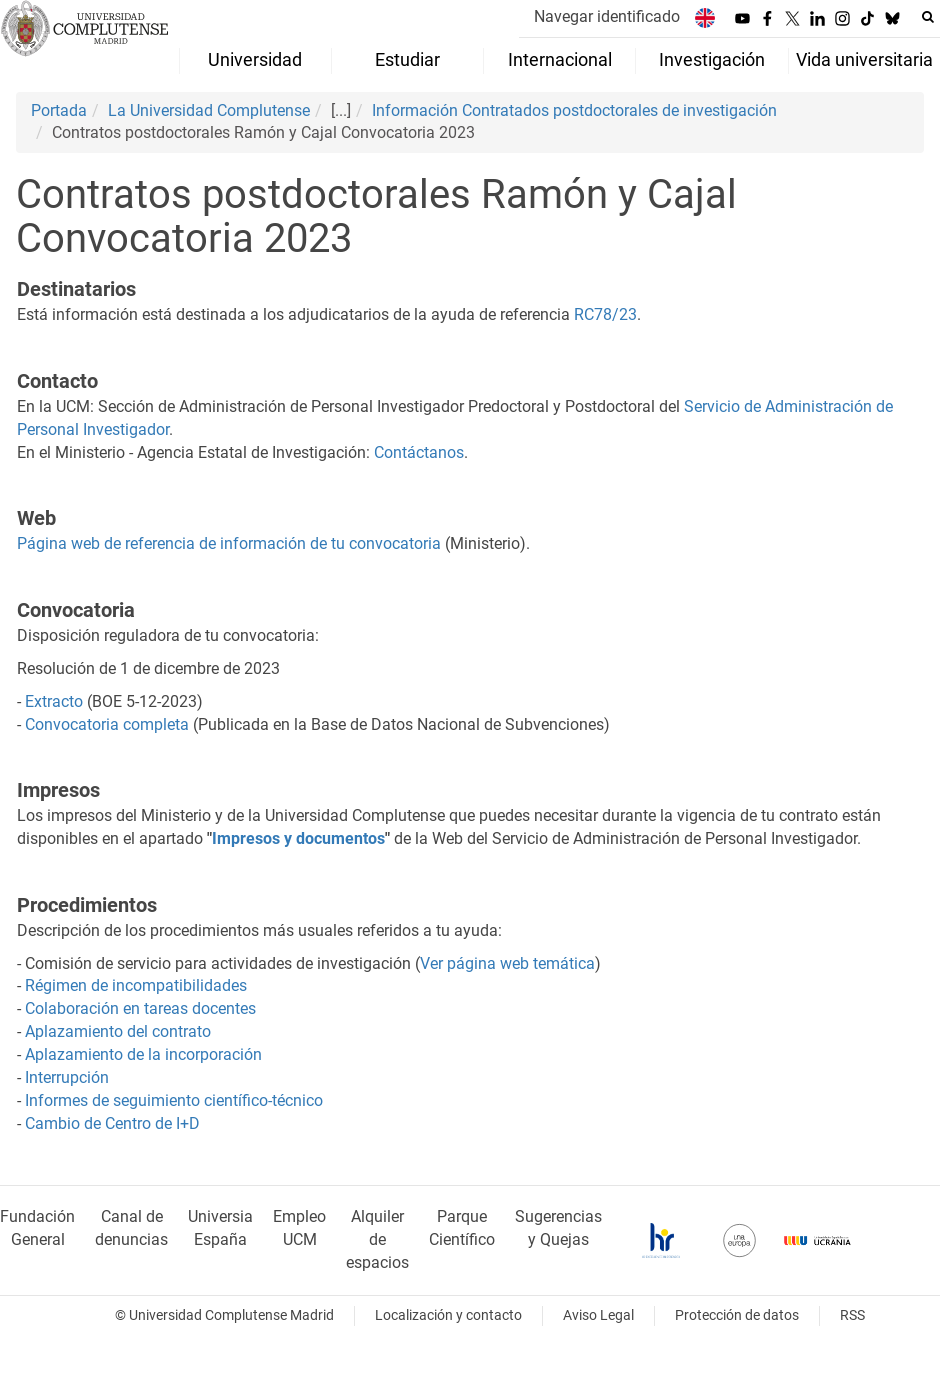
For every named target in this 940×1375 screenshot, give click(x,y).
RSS (852, 1315)
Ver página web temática (507, 963)
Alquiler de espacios (377, 1239)
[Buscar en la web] (928, 17)
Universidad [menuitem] (255, 60)
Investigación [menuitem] (712, 60)
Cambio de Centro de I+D (112, 1123)
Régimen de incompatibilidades (136, 985)
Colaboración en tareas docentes (140, 1008)
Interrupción (67, 1077)
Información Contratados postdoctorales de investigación (574, 110)
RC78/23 (605, 314)
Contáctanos (419, 452)
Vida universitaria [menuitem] (864, 60)
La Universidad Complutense (209, 110)
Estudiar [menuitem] (407, 60)
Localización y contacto (448, 1315)
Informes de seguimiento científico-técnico (174, 1100)
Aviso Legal (598, 1315)
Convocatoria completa (107, 724)
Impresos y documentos (298, 838)
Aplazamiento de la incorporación (143, 1054)
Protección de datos (737, 1315)
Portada (59, 110)
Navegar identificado (607, 16)
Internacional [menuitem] (560, 60)
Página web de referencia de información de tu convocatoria (229, 543)
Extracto (54, 701)
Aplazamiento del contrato (118, 1031)
